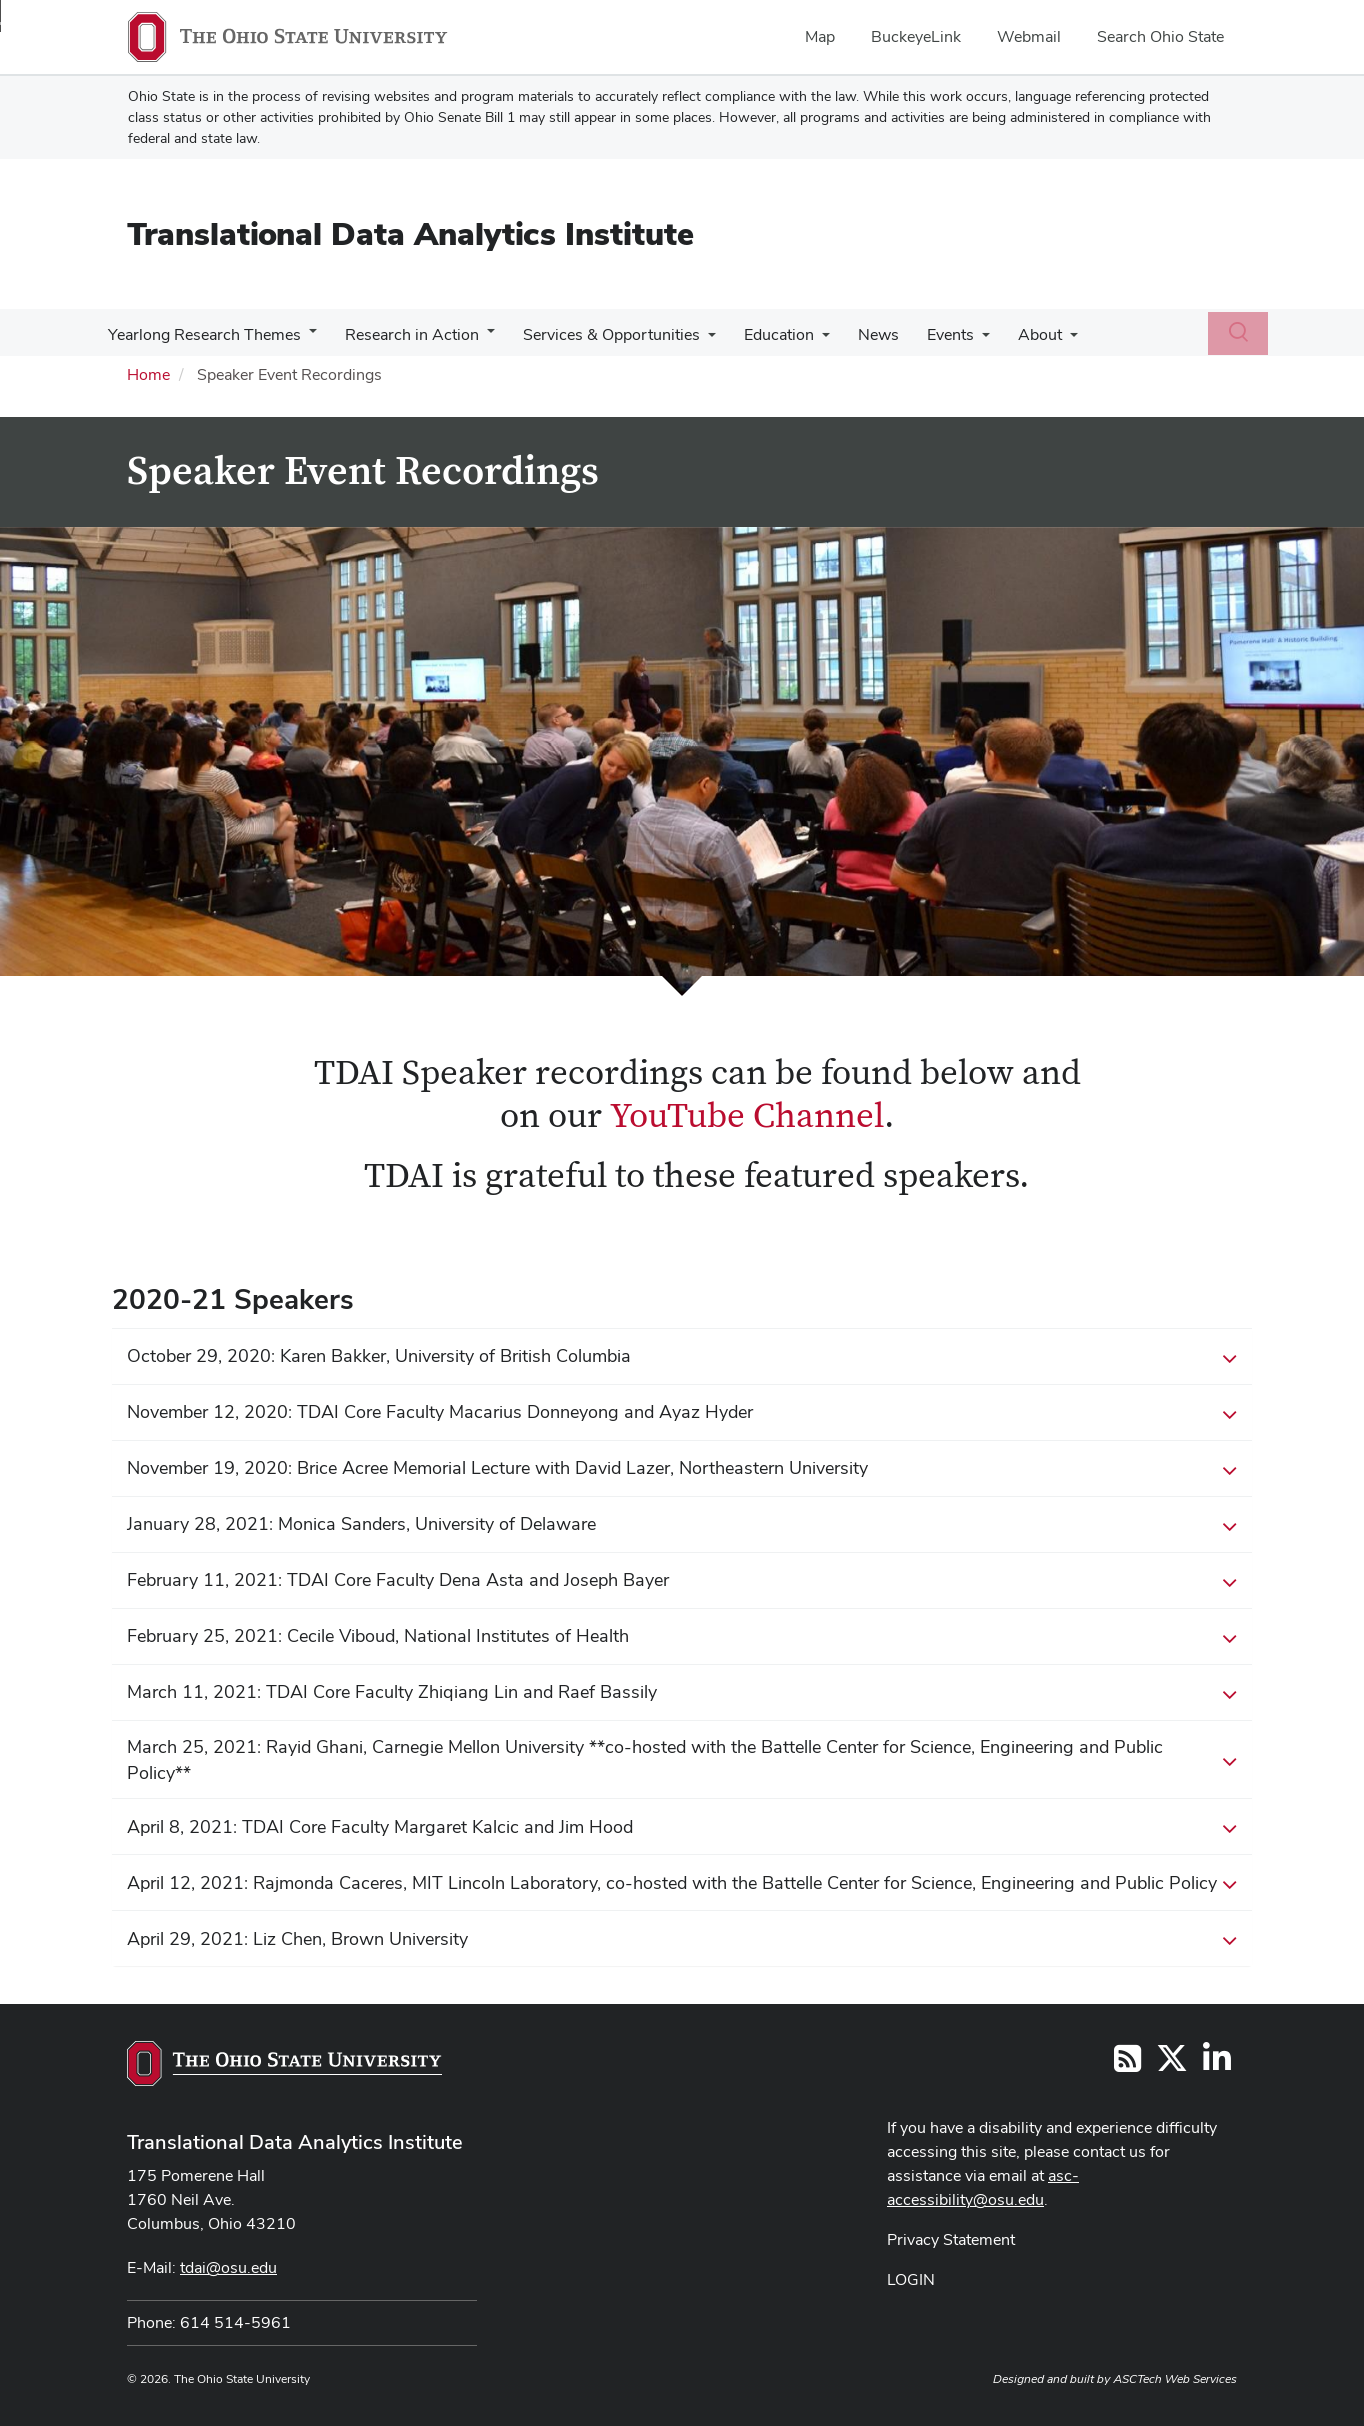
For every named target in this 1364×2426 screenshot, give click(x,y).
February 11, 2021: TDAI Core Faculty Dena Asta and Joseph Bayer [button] (682, 1581)
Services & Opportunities (601, 334)
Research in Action (406, 334)
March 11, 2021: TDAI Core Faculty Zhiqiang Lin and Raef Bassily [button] (682, 1693)
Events (928, 334)
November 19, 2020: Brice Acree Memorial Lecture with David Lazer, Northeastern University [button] (682, 1469)
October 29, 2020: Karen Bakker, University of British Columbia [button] (682, 1357)
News (860, 334)
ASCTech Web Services (1175, 2379)
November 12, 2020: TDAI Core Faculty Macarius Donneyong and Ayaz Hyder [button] (682, 1413)
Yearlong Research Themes (202, 334)
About (1014, 334)
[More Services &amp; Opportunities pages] (698, 340)
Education (765, 334)
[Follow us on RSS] (1127, 2064)
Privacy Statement (951, 2239)
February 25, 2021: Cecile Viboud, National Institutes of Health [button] (682, 1637)
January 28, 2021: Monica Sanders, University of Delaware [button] (682, 1525)
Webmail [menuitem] (1029, 36)
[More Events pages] (960, 340)
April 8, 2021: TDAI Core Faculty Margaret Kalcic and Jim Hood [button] (682, 1828)
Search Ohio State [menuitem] (1160, 36)
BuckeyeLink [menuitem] (916, 36)
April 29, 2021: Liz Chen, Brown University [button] (682, 1940)
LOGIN (911, 2279)
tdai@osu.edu (228, 2267)
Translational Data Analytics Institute (410, 233)
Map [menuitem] (820, 36)
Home (148, 374)
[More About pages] (1044, 340)
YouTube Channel (747, 1116)
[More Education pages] (808, 340)
